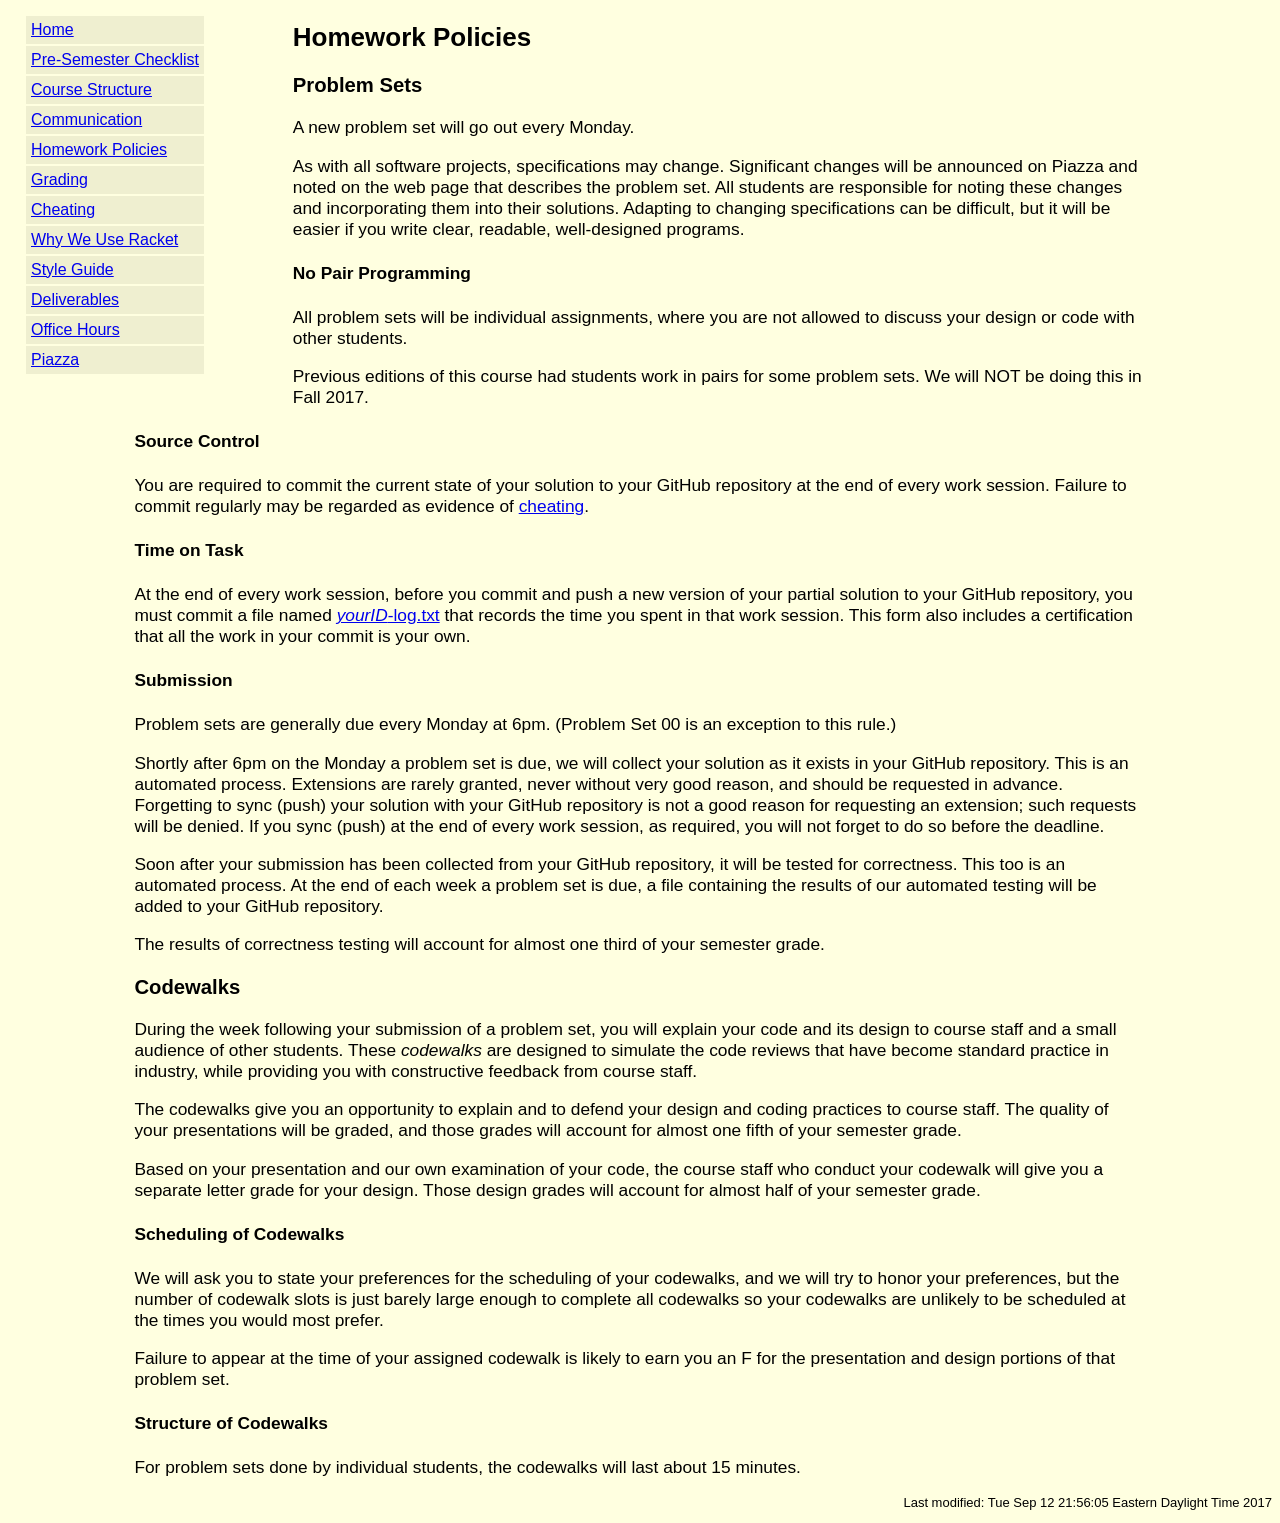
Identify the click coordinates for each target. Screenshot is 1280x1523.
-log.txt (388, 615)
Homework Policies (99, 149)
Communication (86, 119)
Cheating (63, 209)
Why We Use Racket (104, 239)
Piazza (55, 359)
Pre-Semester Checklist (115, 59)
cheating (552, 506)
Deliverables (75, 299)
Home (52, 29)
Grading (59, 179)
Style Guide (72, 269)
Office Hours (75, 329)
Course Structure (91, 89)
